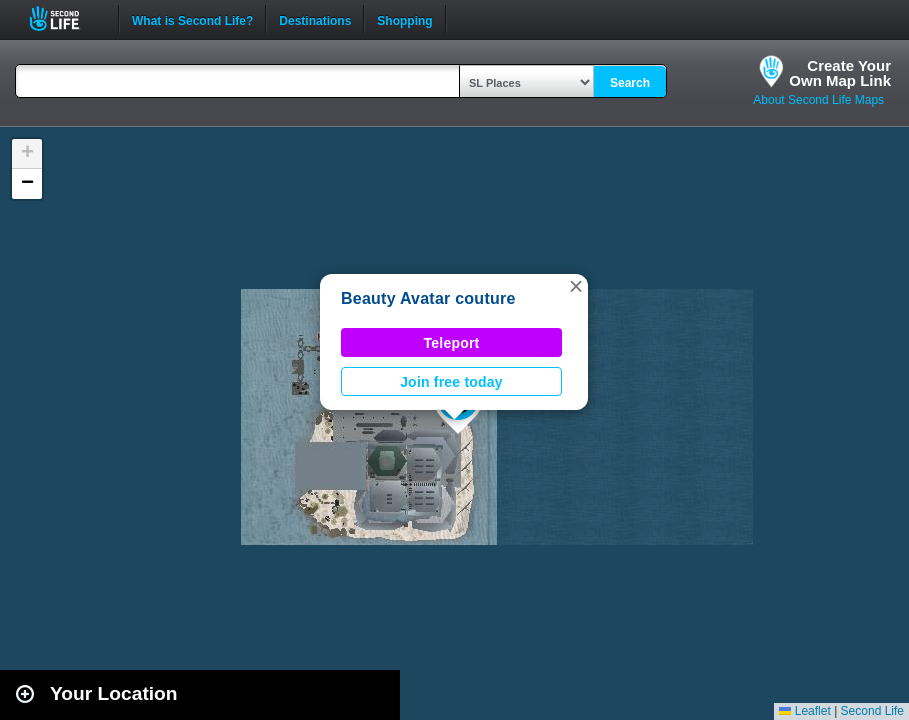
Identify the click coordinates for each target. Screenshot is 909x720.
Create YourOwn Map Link (840, 73)
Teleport (452, 343)
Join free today (451, 382)
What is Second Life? (192, 19)
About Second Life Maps (818, 100)
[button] (576, 286)
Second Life (65, 18)
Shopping (404, 19)
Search (630, 83)
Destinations (315, 19)
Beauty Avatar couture (428, 298)
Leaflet (804, 711)
